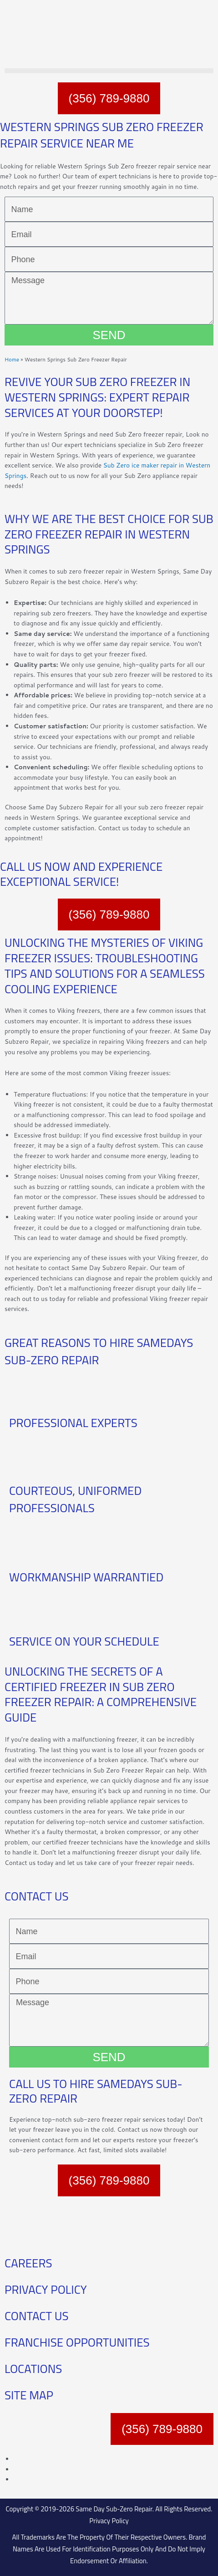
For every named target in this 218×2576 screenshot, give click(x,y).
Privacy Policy (108, 2520)
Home (12, 359)
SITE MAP (29, 2395)
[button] (109, 70)
